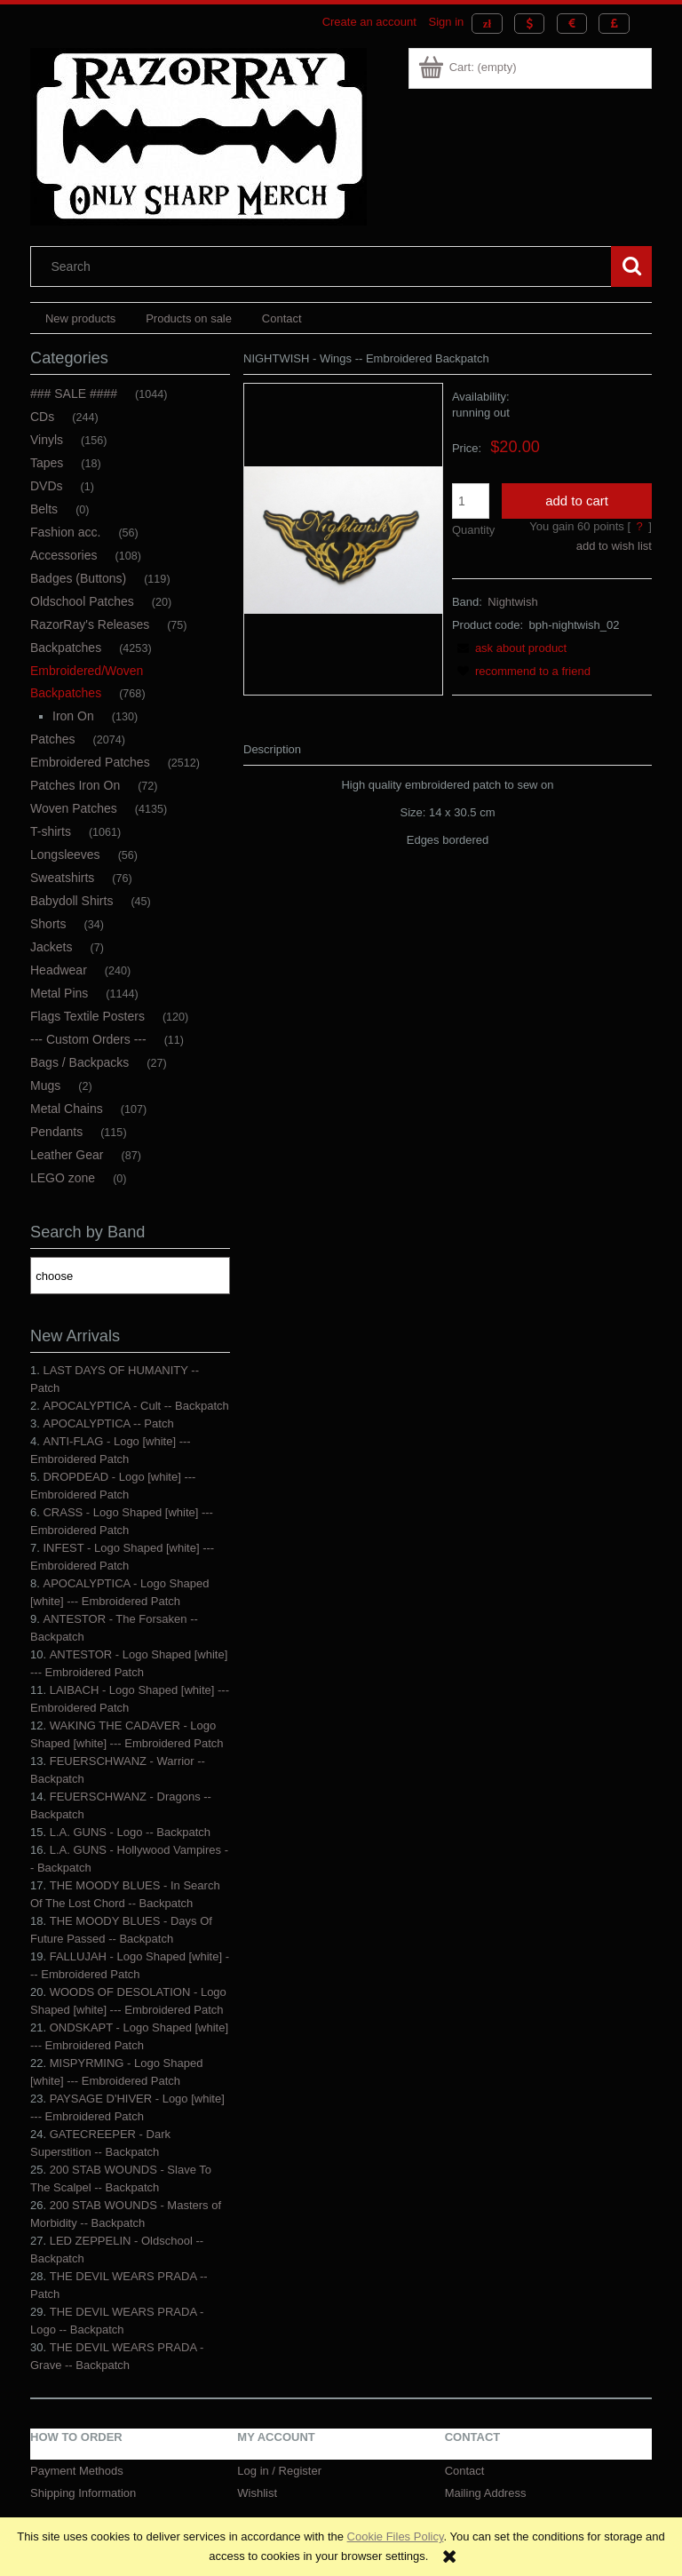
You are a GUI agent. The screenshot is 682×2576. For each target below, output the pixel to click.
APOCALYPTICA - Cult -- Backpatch (135, 1405)
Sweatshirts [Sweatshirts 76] (62, 878)
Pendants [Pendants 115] (56, 1132)
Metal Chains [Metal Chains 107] (66, 1108)
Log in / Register (279, 2470)
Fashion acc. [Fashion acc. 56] (65, 532)
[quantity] (470, 501)
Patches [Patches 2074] (52, 739)
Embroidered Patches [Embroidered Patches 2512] (90, 762)
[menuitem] (80, 318)
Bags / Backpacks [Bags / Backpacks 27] (79, 1062)
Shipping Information (83, 2493)
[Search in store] (325, 266)
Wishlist (257, 2493)
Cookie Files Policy (395, 2536)
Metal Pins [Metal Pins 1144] (59, 993)
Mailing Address (486, 2493)
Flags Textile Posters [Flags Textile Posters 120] (87, 1016)
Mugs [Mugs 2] (45, 1085)
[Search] (631, 266)
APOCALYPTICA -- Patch (108, 1423)
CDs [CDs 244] (42, 416)
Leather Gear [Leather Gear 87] (67, 1155)
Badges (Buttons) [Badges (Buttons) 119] (78, 578)
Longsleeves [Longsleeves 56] (65, 854)
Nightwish (512, 601)
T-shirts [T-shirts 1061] (50, 831)
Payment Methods (76, 2470)
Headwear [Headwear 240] (58, 970)
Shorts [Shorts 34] (48, 924)
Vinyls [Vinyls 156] (46, 440)
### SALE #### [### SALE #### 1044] (73, 393)
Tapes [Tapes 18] (46, 463)
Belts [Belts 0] (44, 509)
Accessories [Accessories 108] (63, 555)
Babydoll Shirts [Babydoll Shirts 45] (71, 901)
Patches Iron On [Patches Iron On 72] (75, 785)
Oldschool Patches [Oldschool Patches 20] (82, 601)
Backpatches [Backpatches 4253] (65, 647)
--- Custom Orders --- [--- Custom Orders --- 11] (88, 1039)
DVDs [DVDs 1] (46, 486)
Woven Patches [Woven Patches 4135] (73, 808)
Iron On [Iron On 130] (73, 716)
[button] (509, 648)
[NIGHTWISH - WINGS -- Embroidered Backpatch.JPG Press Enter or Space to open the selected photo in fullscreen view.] (343, 538)
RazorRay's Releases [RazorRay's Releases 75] (89, 624)
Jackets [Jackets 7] (51, 947)
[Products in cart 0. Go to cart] (468, 67)
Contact (465, 2470)
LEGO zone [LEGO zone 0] (62, 1178)
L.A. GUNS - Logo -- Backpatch (130, 1832)
